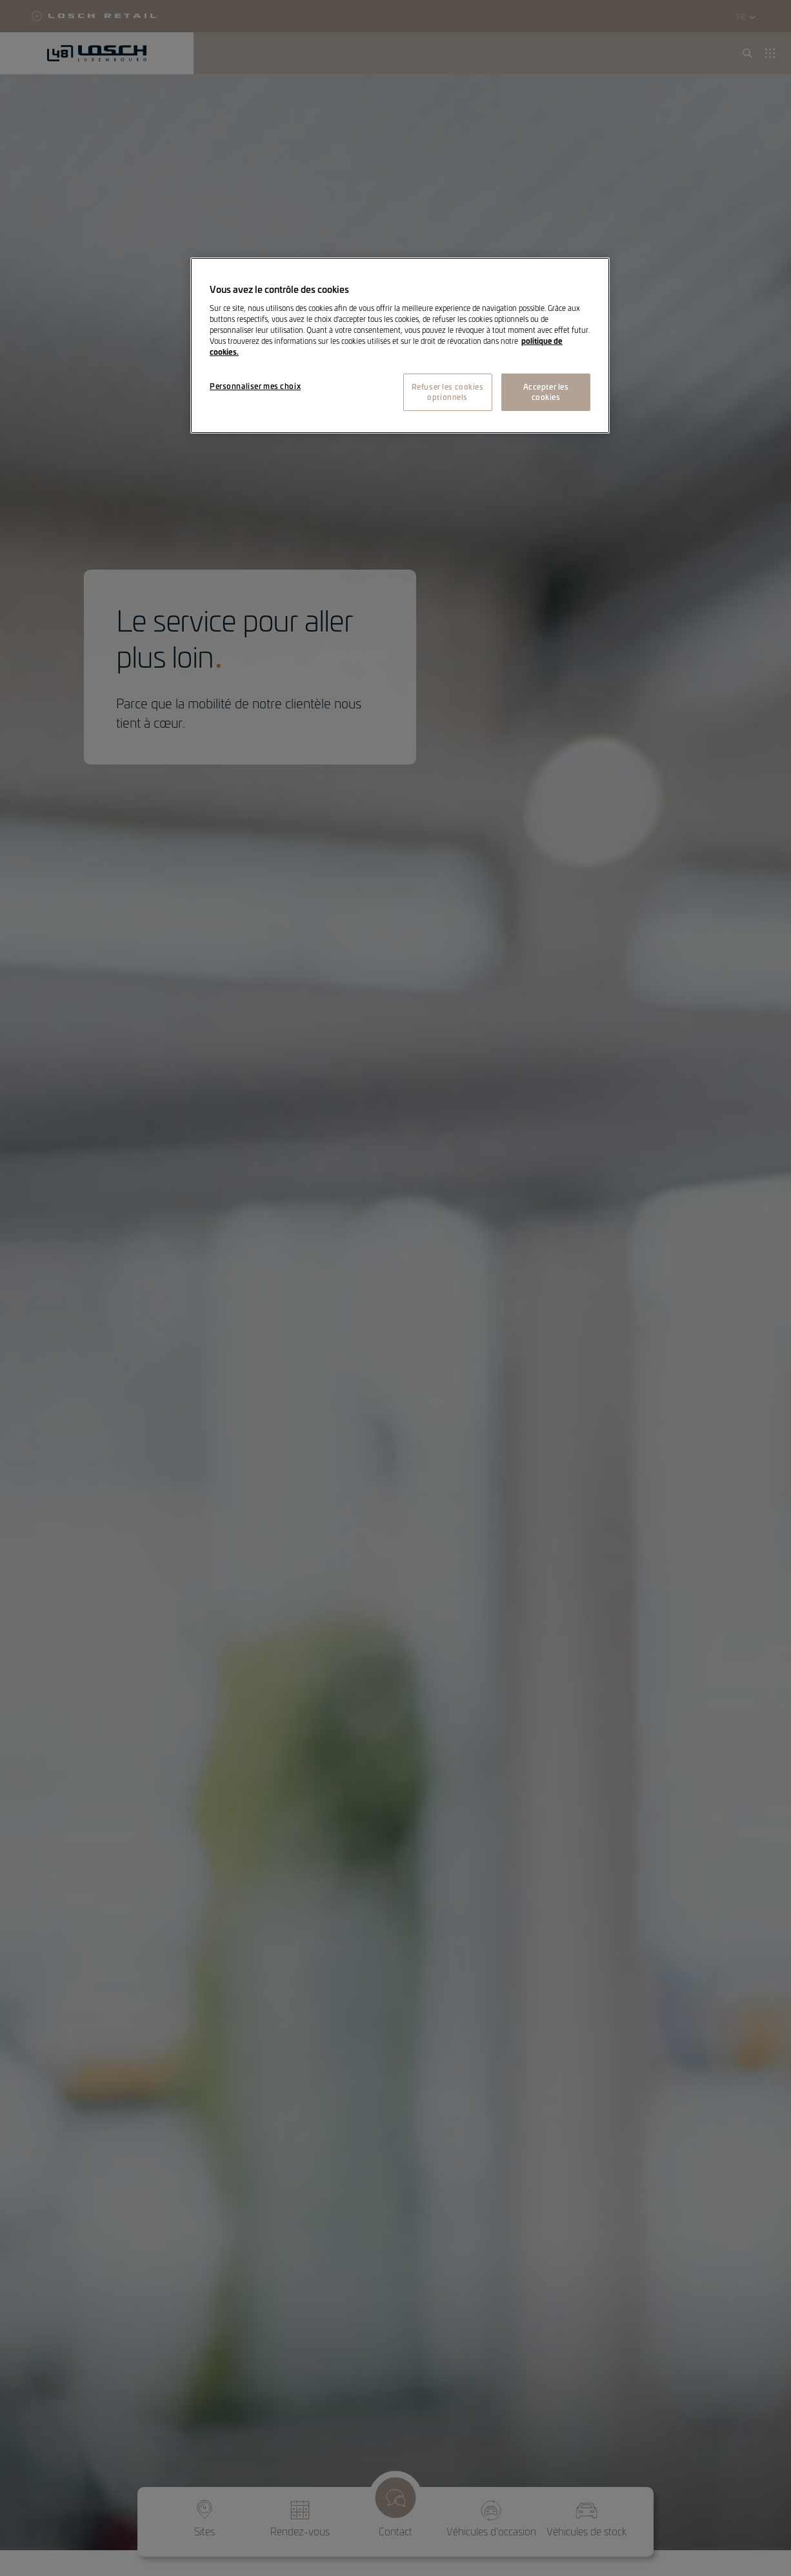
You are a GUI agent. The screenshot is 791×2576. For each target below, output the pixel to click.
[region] (400, 345)
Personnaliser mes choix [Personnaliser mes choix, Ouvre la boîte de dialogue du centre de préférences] (255, 386)
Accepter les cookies (546, 391)
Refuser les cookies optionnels (448, 391)
